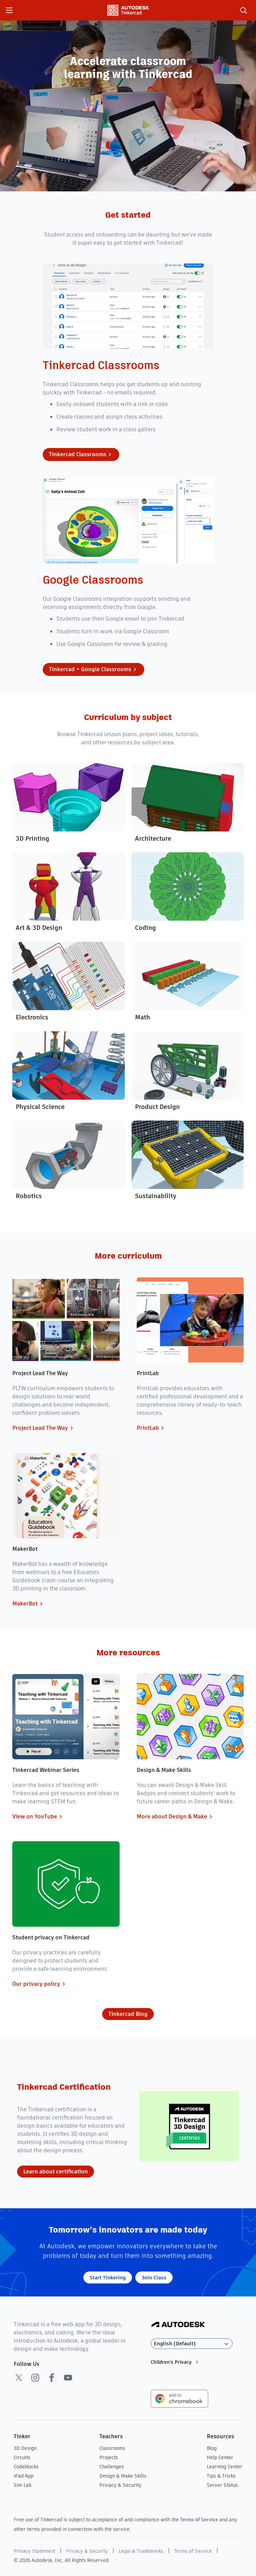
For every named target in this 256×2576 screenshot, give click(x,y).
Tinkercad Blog (128, 2014)
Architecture (153, 838)
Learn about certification (55, 2171)
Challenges (111, 2466)
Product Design (157, 1106)
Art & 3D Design (39, 927)
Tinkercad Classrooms (81, 454)
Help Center (220, 2457)
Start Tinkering (108, 2277)
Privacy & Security (120, 2485)
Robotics (29, 1196)
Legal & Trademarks (141, 2551)
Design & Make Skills (122, 2475)
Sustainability (155, 1196)
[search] (243, 10)
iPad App (23, 2475)
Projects (108, 2457)
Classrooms (112, 2448)
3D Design (25, 2448)
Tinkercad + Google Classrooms (93, 669)
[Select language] (192, 2344)
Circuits (22, 2457)
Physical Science (40, 1106)
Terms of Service (199, 2519)
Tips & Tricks (221, 2475)
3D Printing (32, 838)
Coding (145, 927)
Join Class (154, 2277)
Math (142, 1017)
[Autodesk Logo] (178, 2325)
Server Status (222, 2485)
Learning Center (224, 2466)
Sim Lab (22, 2485)
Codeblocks (26, 2466)
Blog (212, 2448)
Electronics (32, 1017)
